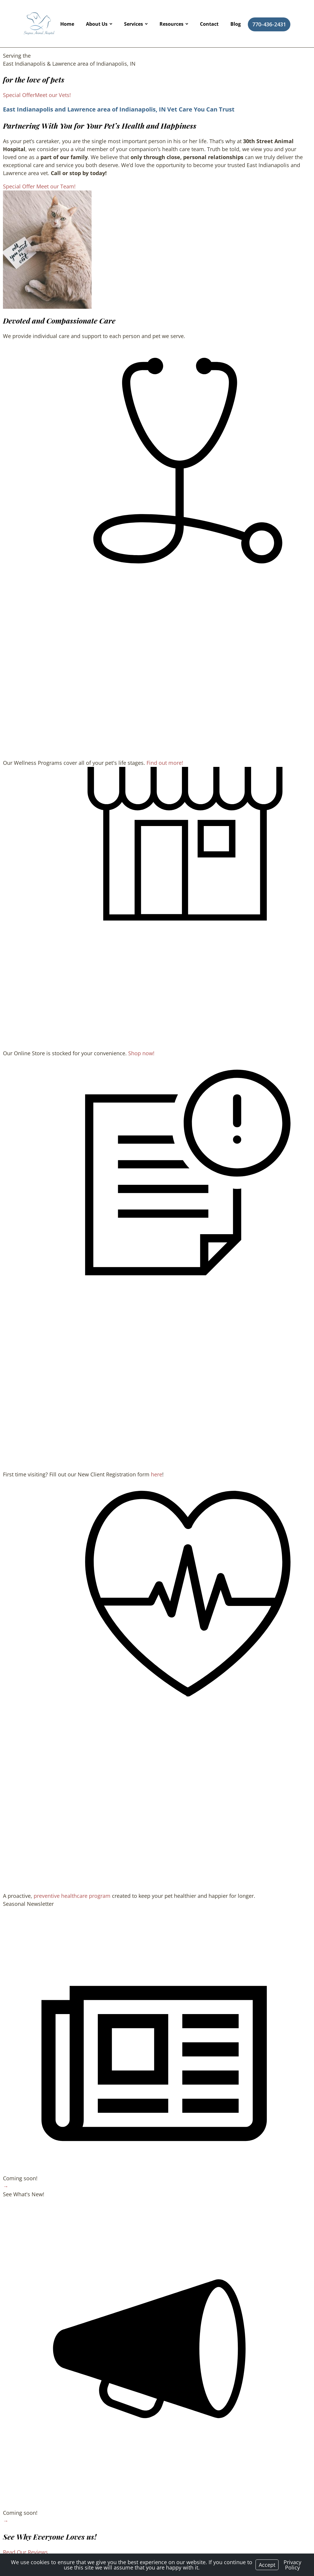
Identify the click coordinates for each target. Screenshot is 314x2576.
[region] (47, 249)
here (156, 1474)
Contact (209, 24)
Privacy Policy (292, 2565)
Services (133, 24)
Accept (267, 2564)
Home (67, 24)
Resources (171, 24)
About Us (97, 24)
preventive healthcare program (72, 1895)
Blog (235, 24)
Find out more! (165, 762)
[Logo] (39, 23)
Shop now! (141, 1053)
